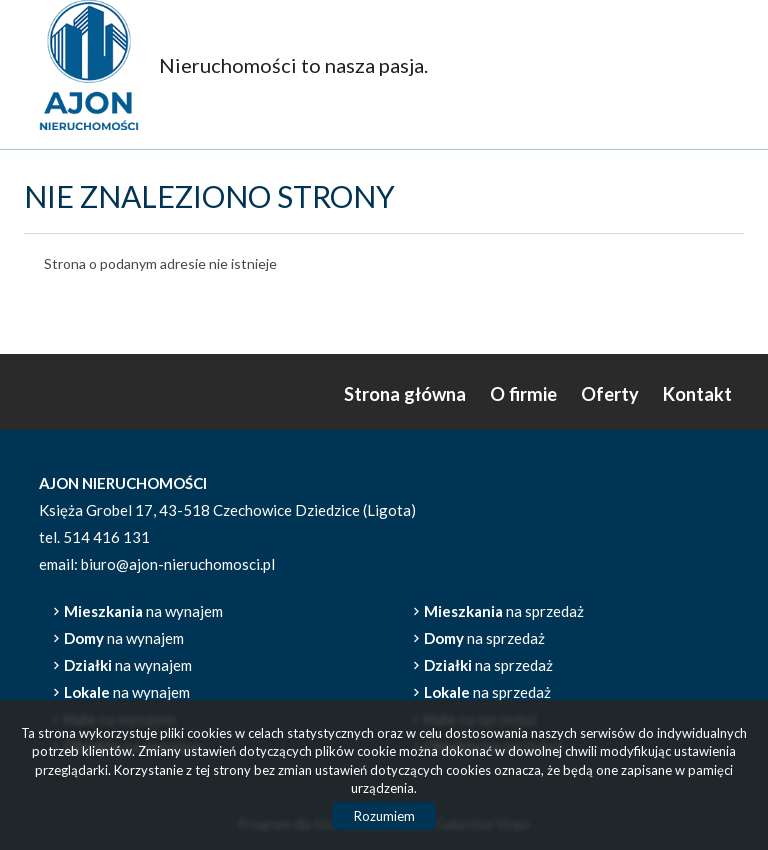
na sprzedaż (504, 611)
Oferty (610, 394)
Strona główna (405, 394)
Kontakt (697, 394)
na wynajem (143, 611)
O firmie (523, 394)
